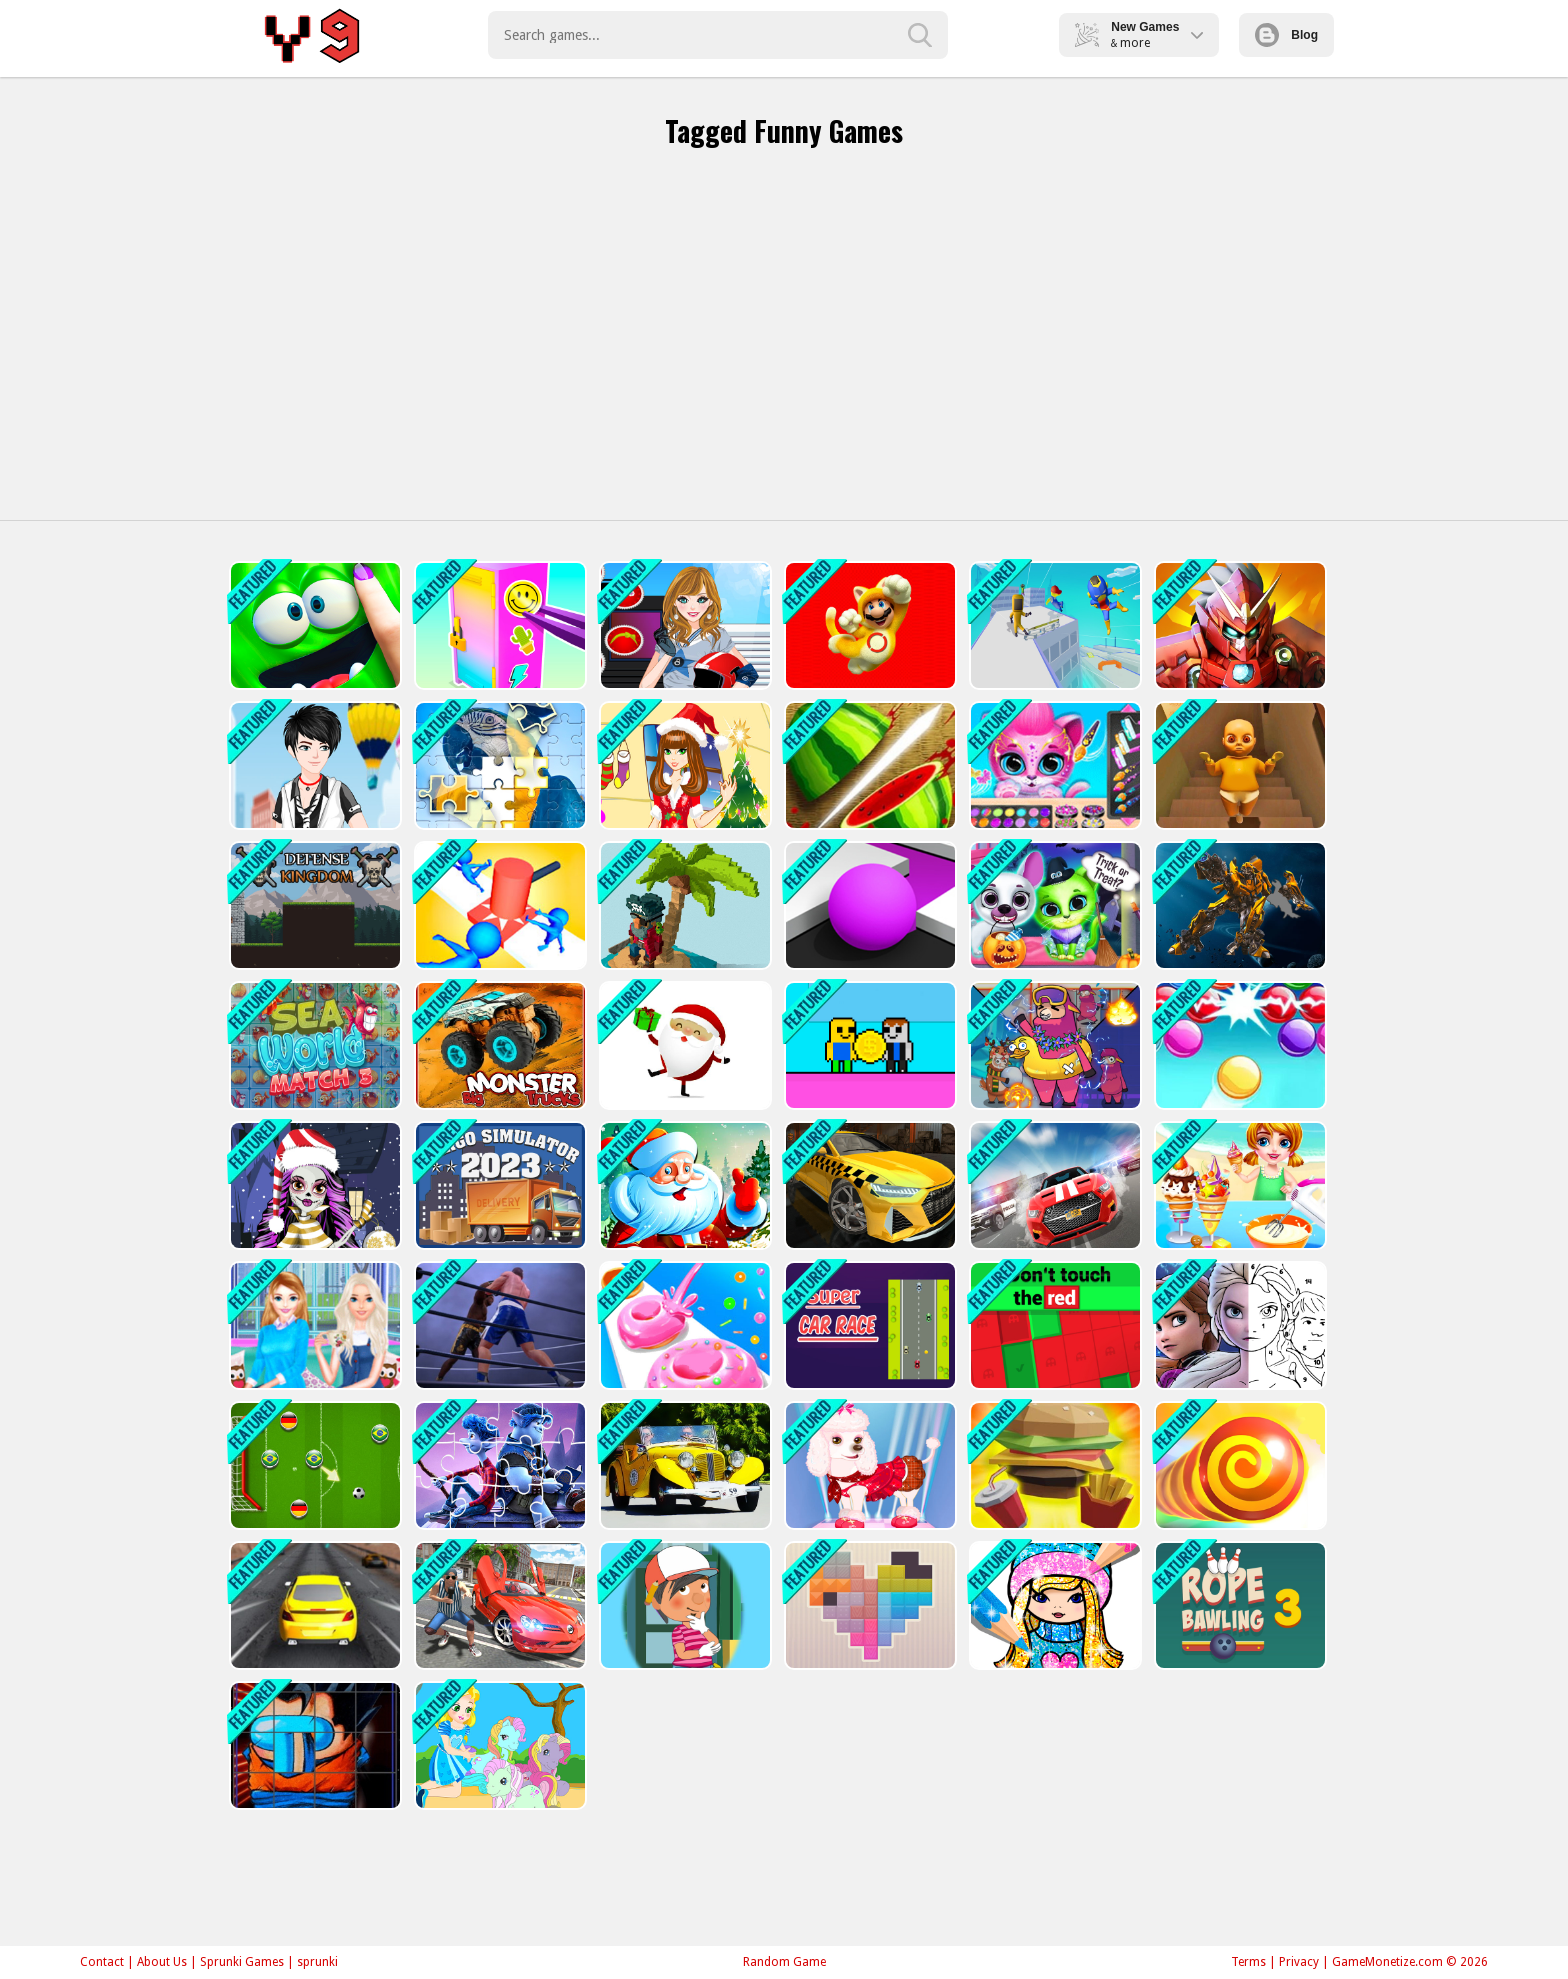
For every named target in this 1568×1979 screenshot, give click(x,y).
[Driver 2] (1053, 1185)
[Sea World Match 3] (313, 1045)
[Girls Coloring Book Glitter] (1053, 1605)
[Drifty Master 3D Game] (313, 1605)
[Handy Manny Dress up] (683, 1605)
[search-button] (920, 35)
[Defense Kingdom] (313, 905)
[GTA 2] (498, 1605)
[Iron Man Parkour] (1238, 625)
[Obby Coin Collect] (868, 1045)
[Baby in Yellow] (1238, 765)
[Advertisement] (784, 340)
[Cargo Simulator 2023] (498, 1185)
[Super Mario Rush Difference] (868, 625)
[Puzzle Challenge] (498, 765)
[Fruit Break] (868, 765)
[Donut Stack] (683, 1325)
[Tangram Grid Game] (868, 1605)
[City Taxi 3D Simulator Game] (868, 1185)
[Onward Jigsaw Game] (498, 1465)
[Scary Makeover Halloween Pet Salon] (1053, 905)
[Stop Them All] (498, 905)
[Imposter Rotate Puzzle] (313, 1745)
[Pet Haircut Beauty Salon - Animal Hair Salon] (1053, 765)
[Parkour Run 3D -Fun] (1053, 625)
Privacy (1299, 1962)
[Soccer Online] (313, 1465)
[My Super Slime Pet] (313, 625)
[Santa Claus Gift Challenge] (683, 1045)
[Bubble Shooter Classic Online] (1238, 1045)
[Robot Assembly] (1238, 905)
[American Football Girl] (683, 625)
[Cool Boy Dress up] (313, 765)
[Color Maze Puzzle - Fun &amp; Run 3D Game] (868, 905)
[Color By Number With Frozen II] (1238, 1325)
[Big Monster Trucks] (498, 1045)
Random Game (784, 1962)
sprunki (317, 1962)
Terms (1248, 1962)
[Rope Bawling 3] (1238, 1605)
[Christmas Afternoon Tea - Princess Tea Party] (313, 1325)
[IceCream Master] (1238, 1185)
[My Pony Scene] (498, 1745)
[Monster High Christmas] (313, 1185)
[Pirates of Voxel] (683, 905)
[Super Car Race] (868, 1325)
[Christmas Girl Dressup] (683, 765)
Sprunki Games (242, 1962)
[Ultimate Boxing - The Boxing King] (498, 1325)
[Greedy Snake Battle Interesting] (1238, 1465)
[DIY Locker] (498, 625)
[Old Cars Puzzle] (683, 1465)
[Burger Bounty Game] (1053, 1465)
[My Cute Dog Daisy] (868, 1465)
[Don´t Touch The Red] (1053, 1325)
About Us (162, 1962)
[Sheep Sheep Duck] (1053, 1045)
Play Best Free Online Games (315, 35)
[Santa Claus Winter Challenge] (683, 1185)
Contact (102, 1962)
